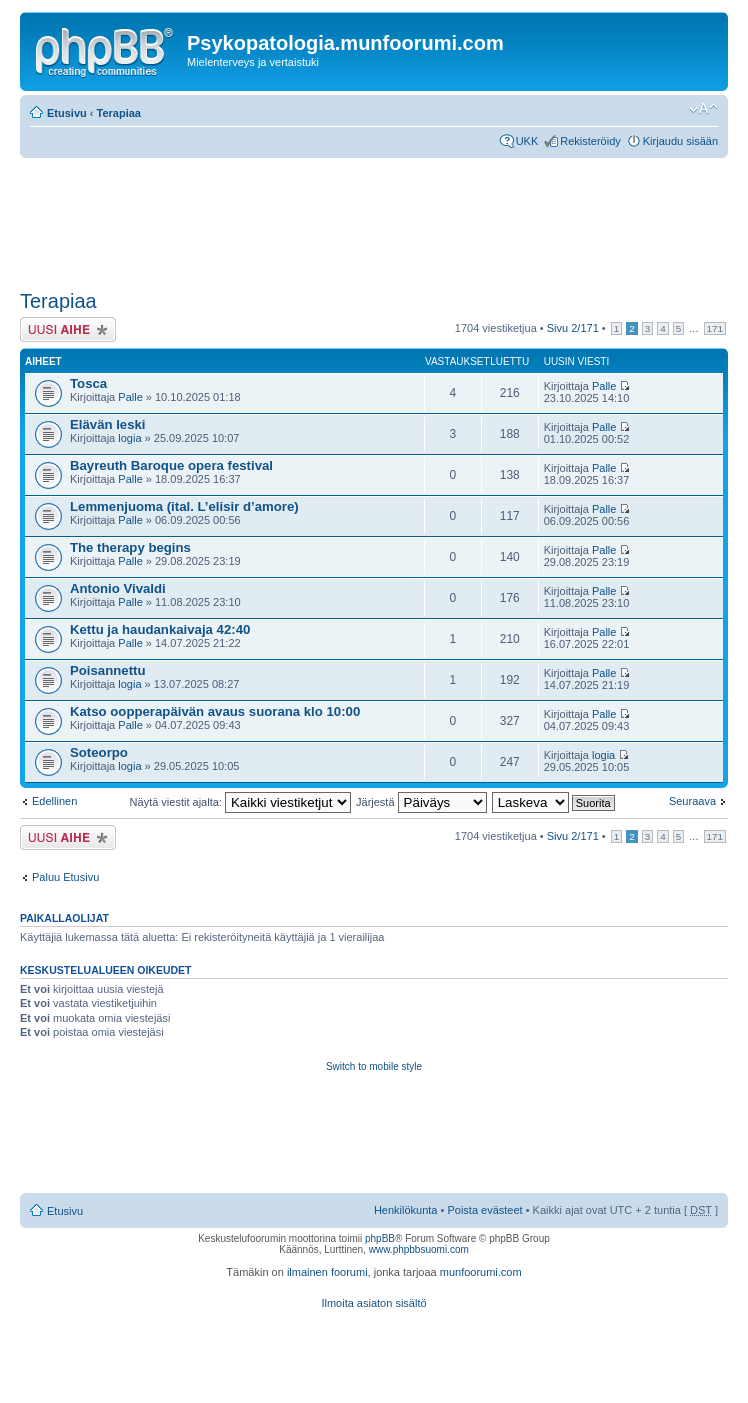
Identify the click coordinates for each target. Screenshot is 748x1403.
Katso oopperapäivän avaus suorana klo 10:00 (215, 711)
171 (715, 328)
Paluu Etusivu (65, 877)
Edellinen (54, 801)
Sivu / (573, 328)
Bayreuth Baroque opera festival (171, 465)
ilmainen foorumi (327, 1272)
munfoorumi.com (481, 1272)
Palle (130, 397)
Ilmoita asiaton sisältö (373, 1303)
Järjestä (421, 802)
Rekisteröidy (590, 141)
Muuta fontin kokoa (703, 109)
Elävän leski (108, 424)
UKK (527, 141)
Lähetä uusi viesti (68, 329)
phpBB (380, 1238)
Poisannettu (107, 670)
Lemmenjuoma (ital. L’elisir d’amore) (184, 506)
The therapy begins (130, 547)
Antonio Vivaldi (118, 588)
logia (129, 438)
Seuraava (692, 801)
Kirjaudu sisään (680, 141)
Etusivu (67, 113)
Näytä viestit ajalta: (240, 802)
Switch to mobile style (374, 1066)
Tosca (88, 383)
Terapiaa (119, 113)
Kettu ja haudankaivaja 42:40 (160, 629)
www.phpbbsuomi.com (419, 1249)
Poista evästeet (484, 1210)
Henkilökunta (406, 1210)
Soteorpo (99, 752)
